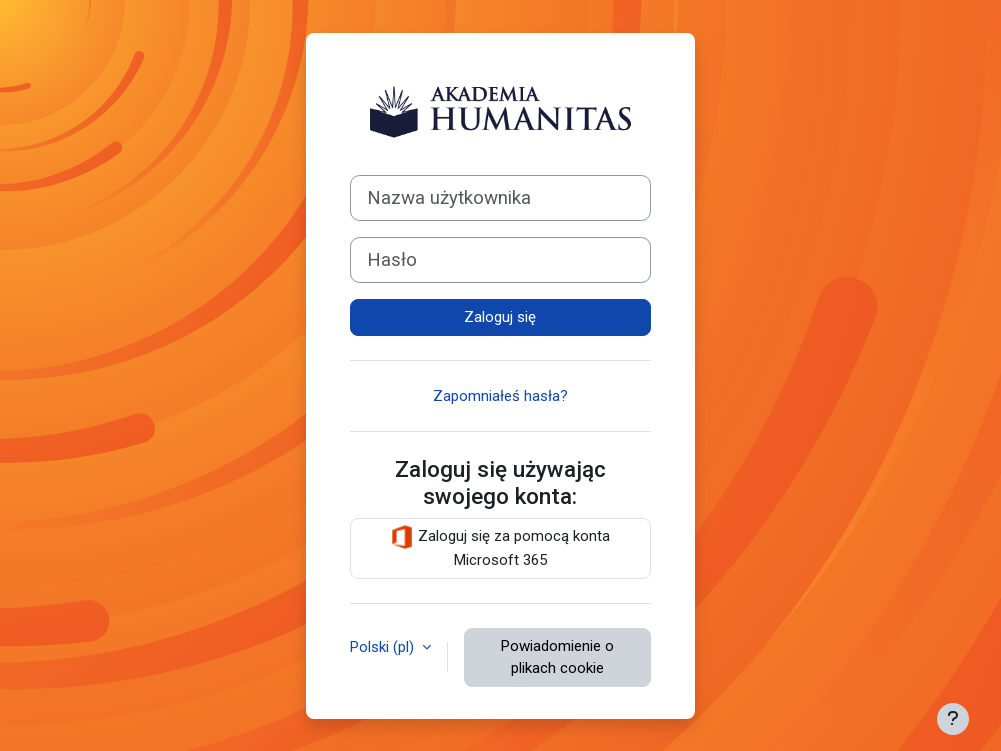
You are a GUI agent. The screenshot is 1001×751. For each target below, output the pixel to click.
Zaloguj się (500, 317)
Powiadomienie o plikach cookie (557, 657)
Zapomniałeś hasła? (500, 396)
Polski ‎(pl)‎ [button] (384, 647)
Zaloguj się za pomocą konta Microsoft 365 (500, 547)
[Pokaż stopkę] (953, 719)
